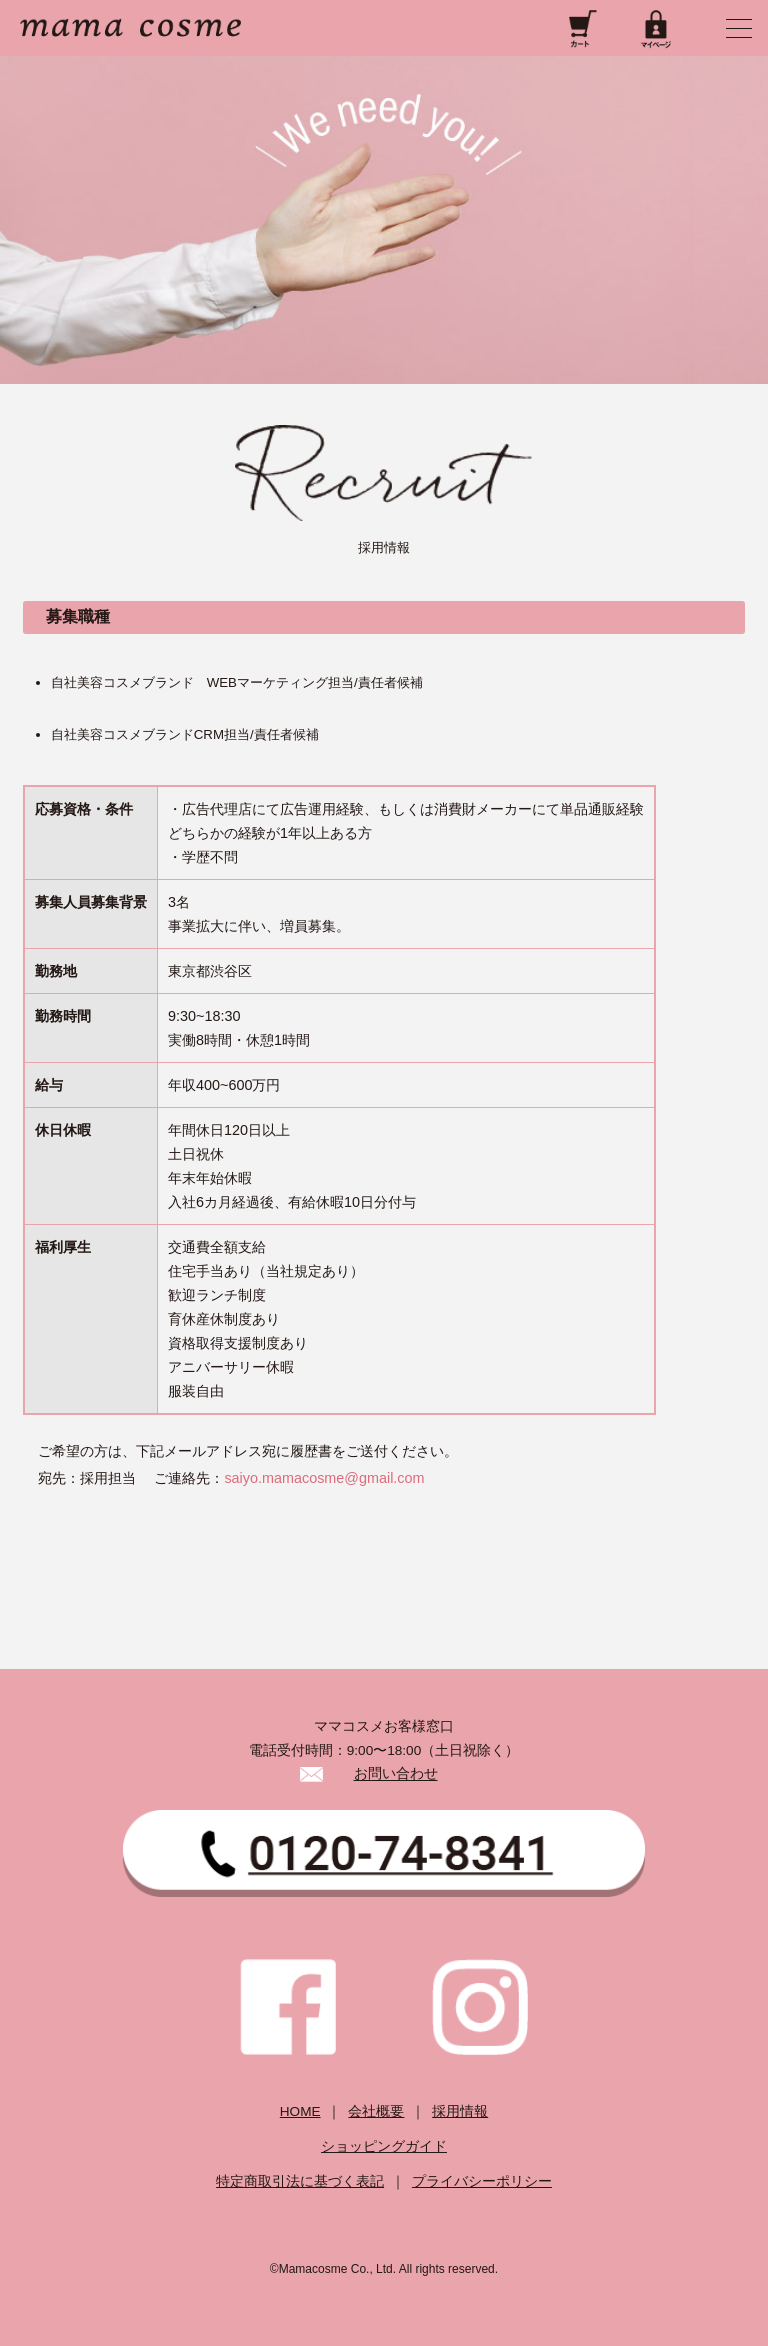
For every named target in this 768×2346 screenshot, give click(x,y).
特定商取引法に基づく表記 (300, 2181)
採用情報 (460, 2111)
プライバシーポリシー (482, 2181)
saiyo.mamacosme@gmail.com (324, 1478)
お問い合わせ (396, 1774)
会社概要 (376, 2111)
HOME (300, 2111)
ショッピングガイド (384, 2146)
